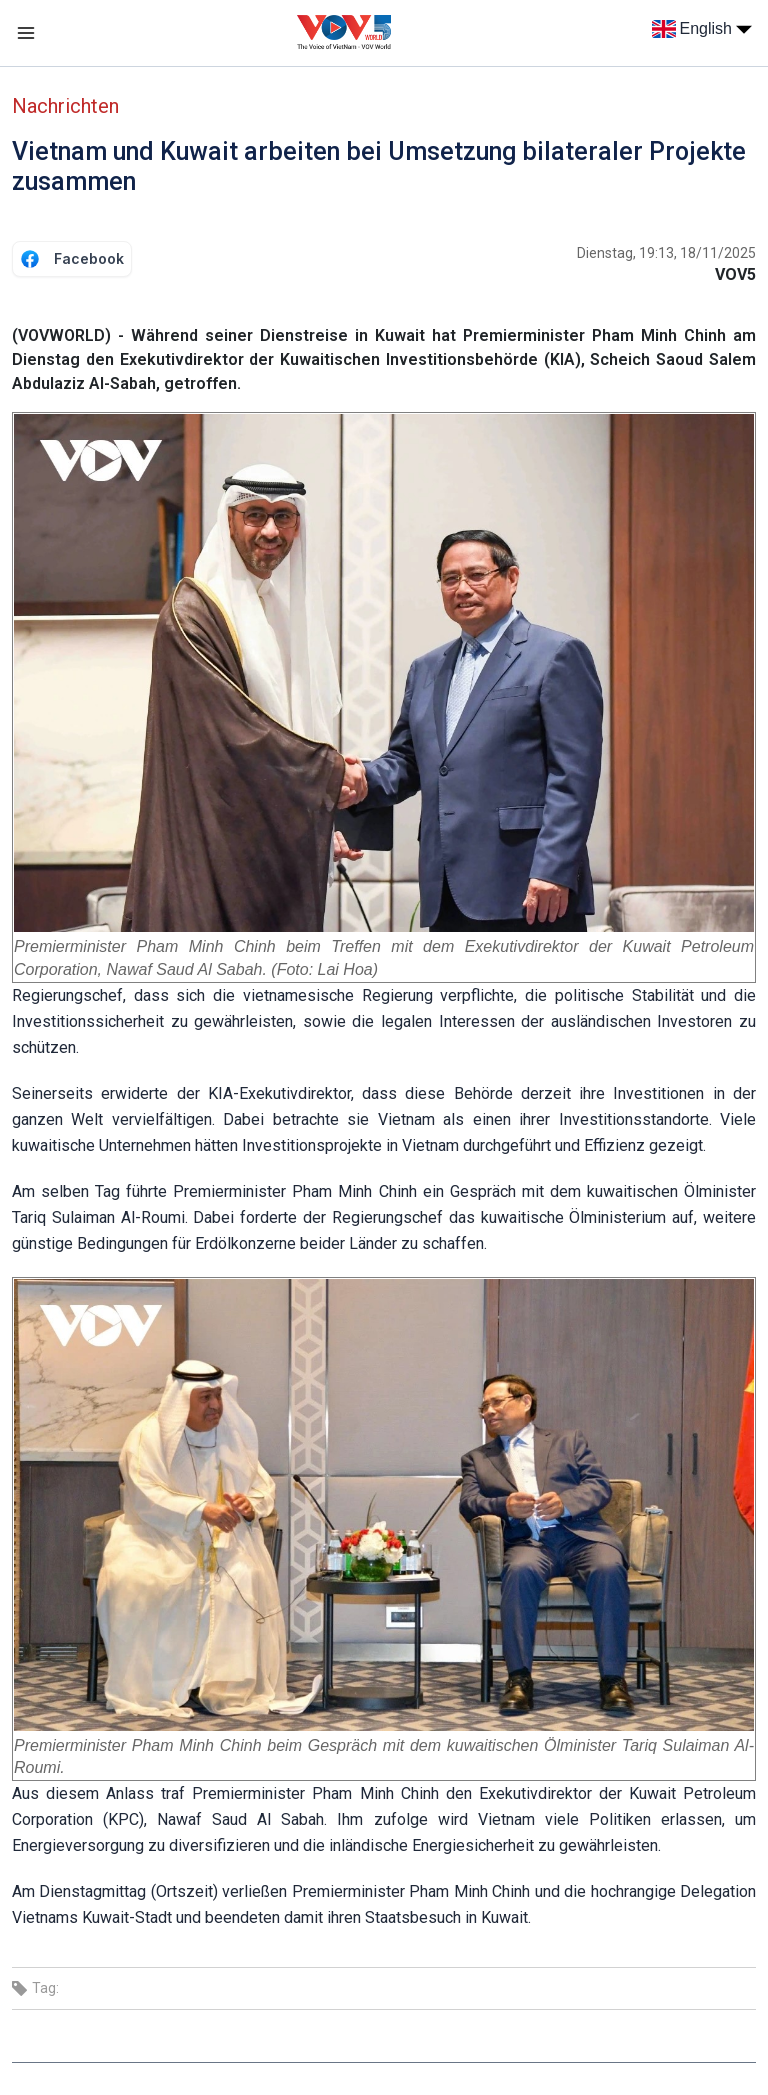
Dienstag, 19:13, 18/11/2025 (666, 253)
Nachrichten (65, 106)
